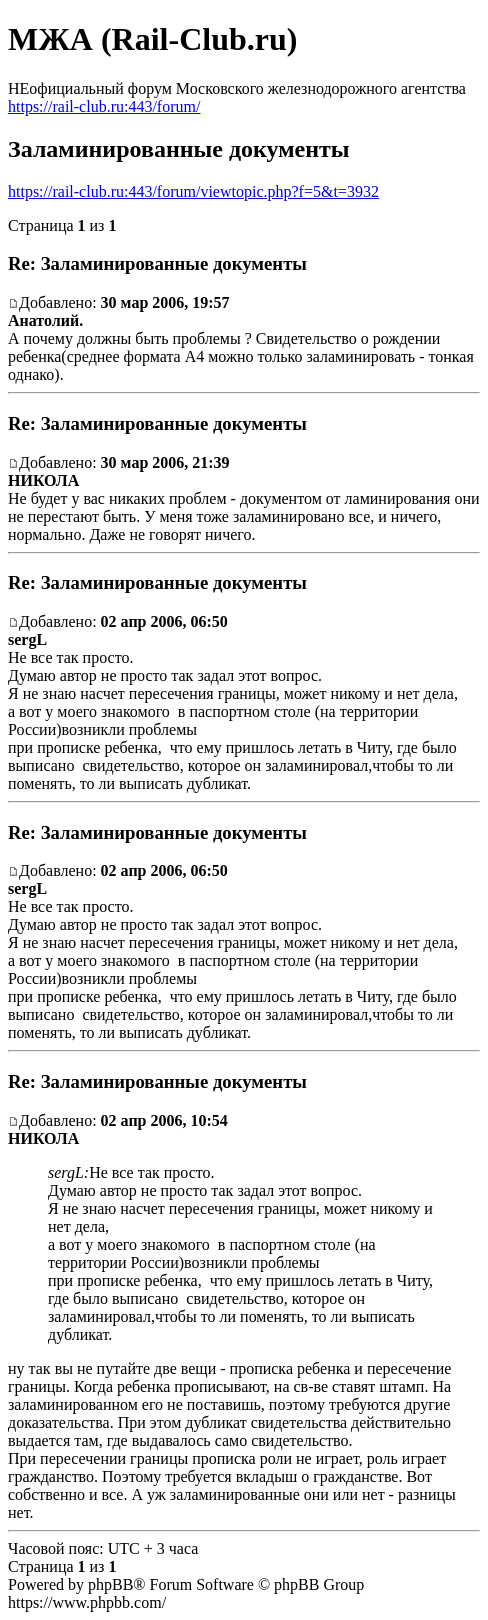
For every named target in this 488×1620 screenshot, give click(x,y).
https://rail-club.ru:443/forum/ (104, 106)
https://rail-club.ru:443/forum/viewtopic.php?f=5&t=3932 (193, 191)
